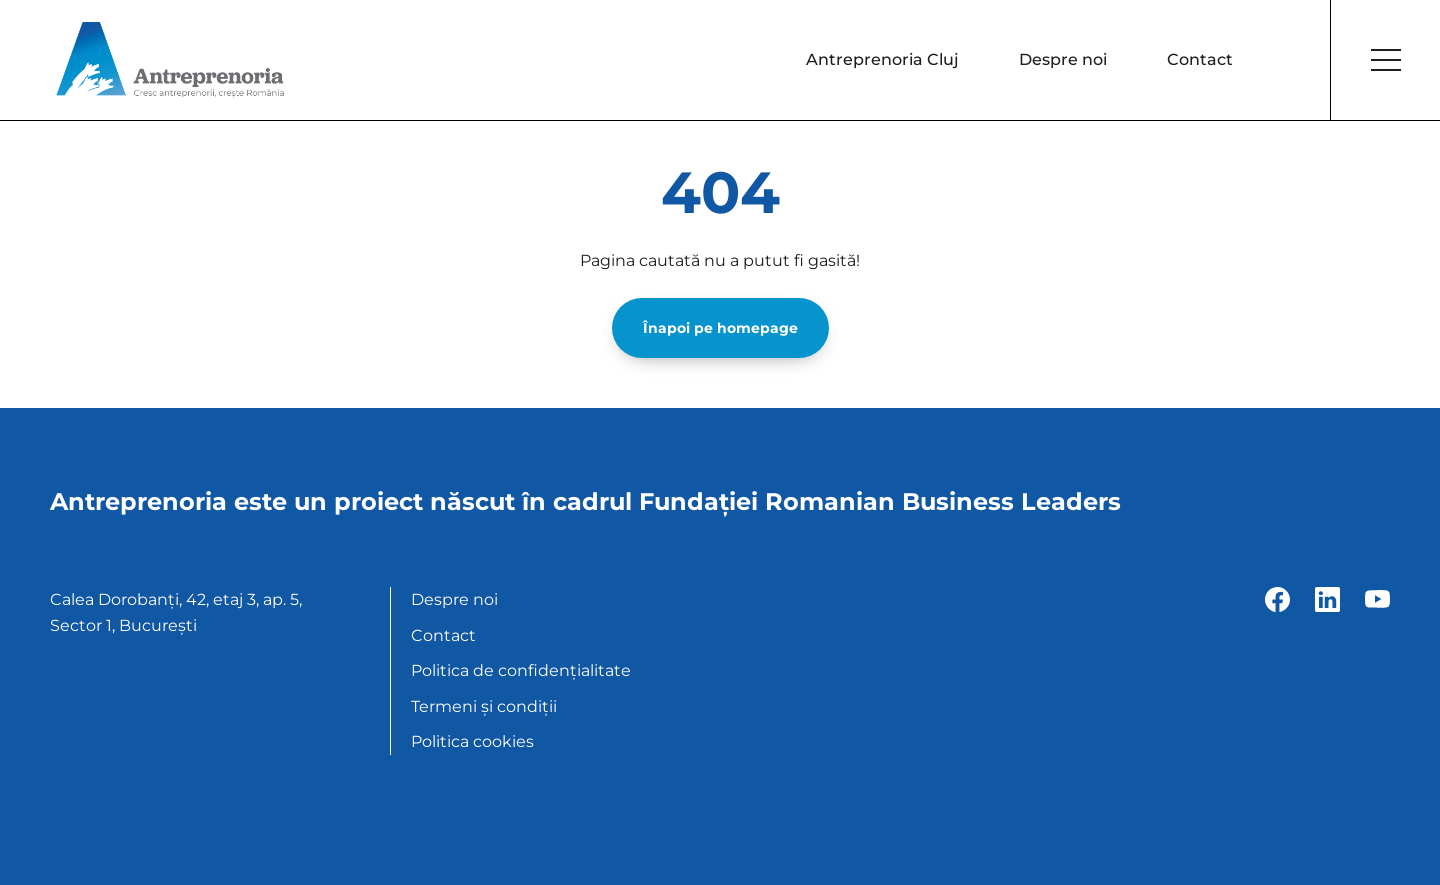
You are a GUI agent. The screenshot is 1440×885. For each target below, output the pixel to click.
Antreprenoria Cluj (882, 59)
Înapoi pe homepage (720, 328)
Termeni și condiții (484, 706)
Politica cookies (472, 741)
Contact (1200, 59)
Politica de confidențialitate (521, 670)
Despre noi (1063, 59)
